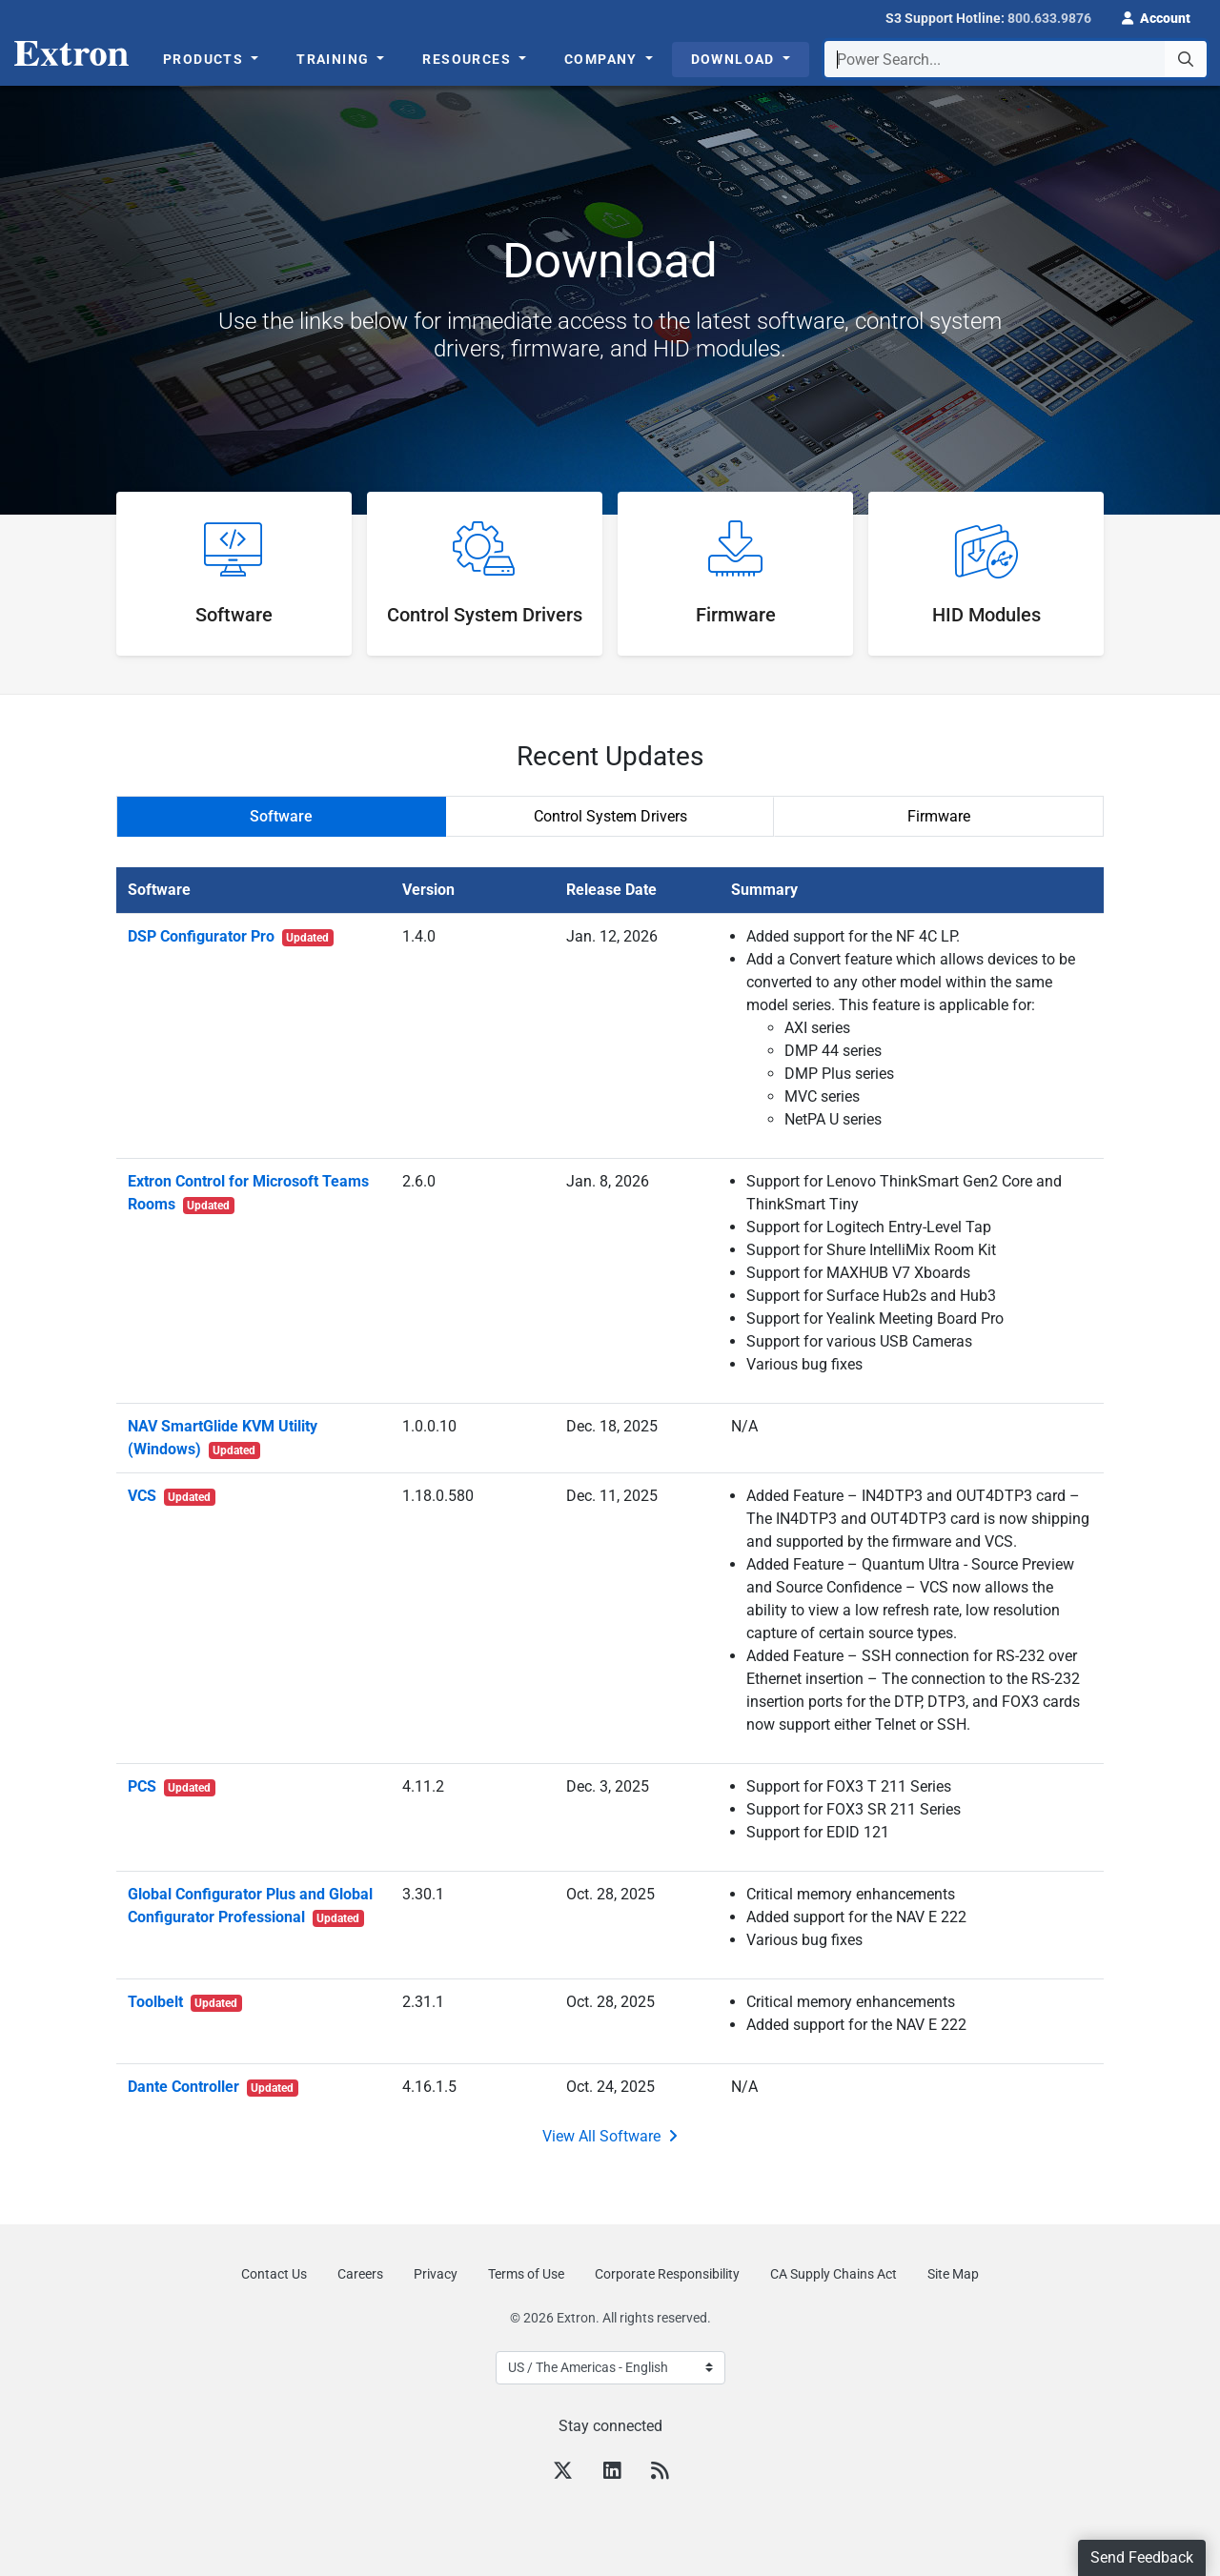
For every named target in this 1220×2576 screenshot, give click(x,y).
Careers (360, 2274)
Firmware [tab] (938, 816)
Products (205, 59)
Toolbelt (185, 2002)
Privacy (436, 2274)
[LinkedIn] (612, 2473)
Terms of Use (526, 2274)
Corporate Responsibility (667, 2274)
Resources (468, 59)
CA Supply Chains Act (833, 2274)
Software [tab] (281, 816)
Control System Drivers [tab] (610, 816)
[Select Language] (610, 2367)
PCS (172, 1786)
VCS (172, 1496)
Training (335, 59)
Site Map (953, 2274)
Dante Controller (213, 2087)
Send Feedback (1141, 2557)
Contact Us (274, 2274)
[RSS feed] (659, 2473)
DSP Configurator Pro (231, 936)
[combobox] (1015, 59)
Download (735, 59)
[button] (1156, 16)
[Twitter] (563, 2473)
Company (602, 59)
